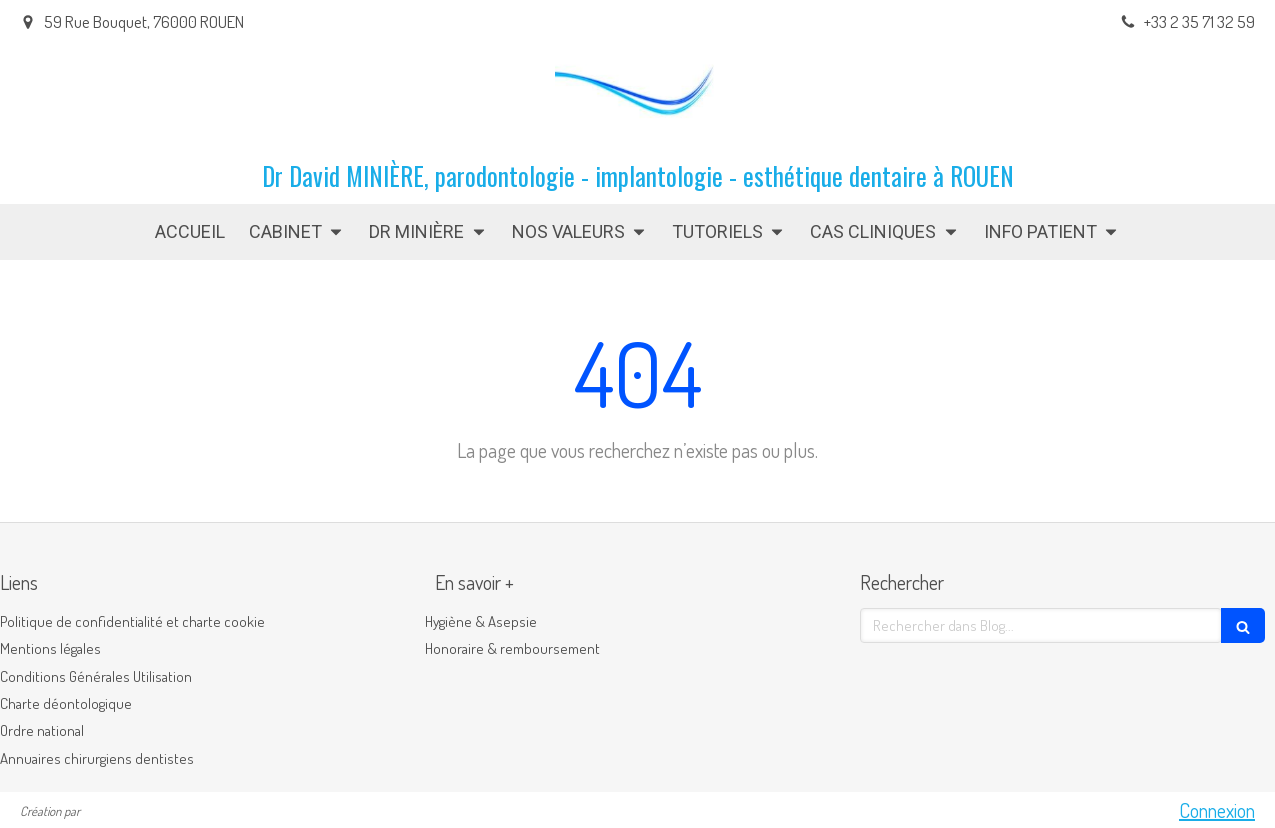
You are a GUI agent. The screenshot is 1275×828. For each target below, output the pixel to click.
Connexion (1217, 810)
